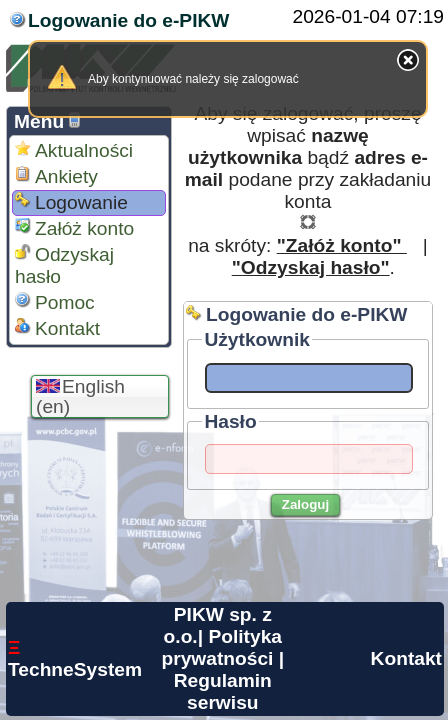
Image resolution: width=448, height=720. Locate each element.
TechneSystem (75, 658)
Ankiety (56, 176)
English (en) (80, 396)
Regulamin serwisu (223, 691)
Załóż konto (74, 228)
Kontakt (57, 328)
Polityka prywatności (221, 647)
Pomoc (55, 302)
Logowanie (71, 202)
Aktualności (74, 150)
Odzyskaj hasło (64, 265)
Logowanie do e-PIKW (128, 20)
